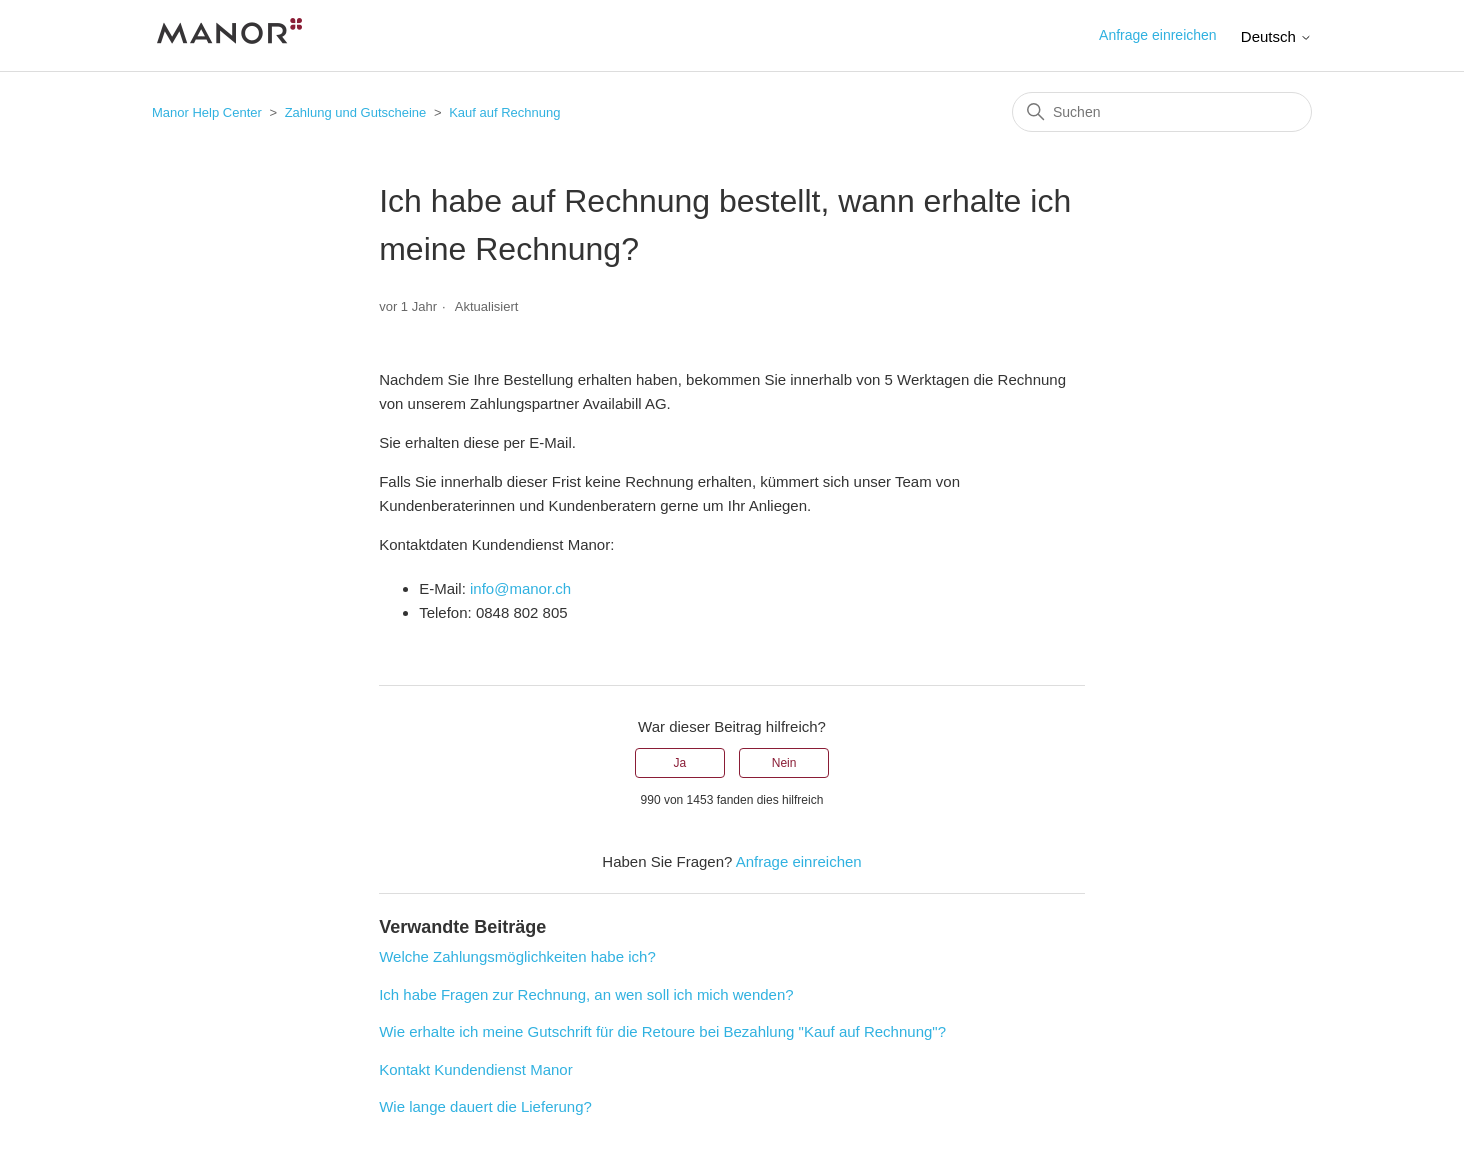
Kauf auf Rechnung (504, 112)
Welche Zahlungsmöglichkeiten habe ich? (517, 956)
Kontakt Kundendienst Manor (475, 1069)
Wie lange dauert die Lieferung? (485, 1106)
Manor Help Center (207, 112)
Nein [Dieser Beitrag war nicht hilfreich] (784, 763)
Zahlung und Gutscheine (356, 112)
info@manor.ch (520, 588)
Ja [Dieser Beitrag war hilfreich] (680, 763)
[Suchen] (1162, 112)
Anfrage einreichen (1158, 35)
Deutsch (1276, 36)
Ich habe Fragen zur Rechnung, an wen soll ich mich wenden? (586, 994)
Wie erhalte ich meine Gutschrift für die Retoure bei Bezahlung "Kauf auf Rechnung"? (662, 1031)
